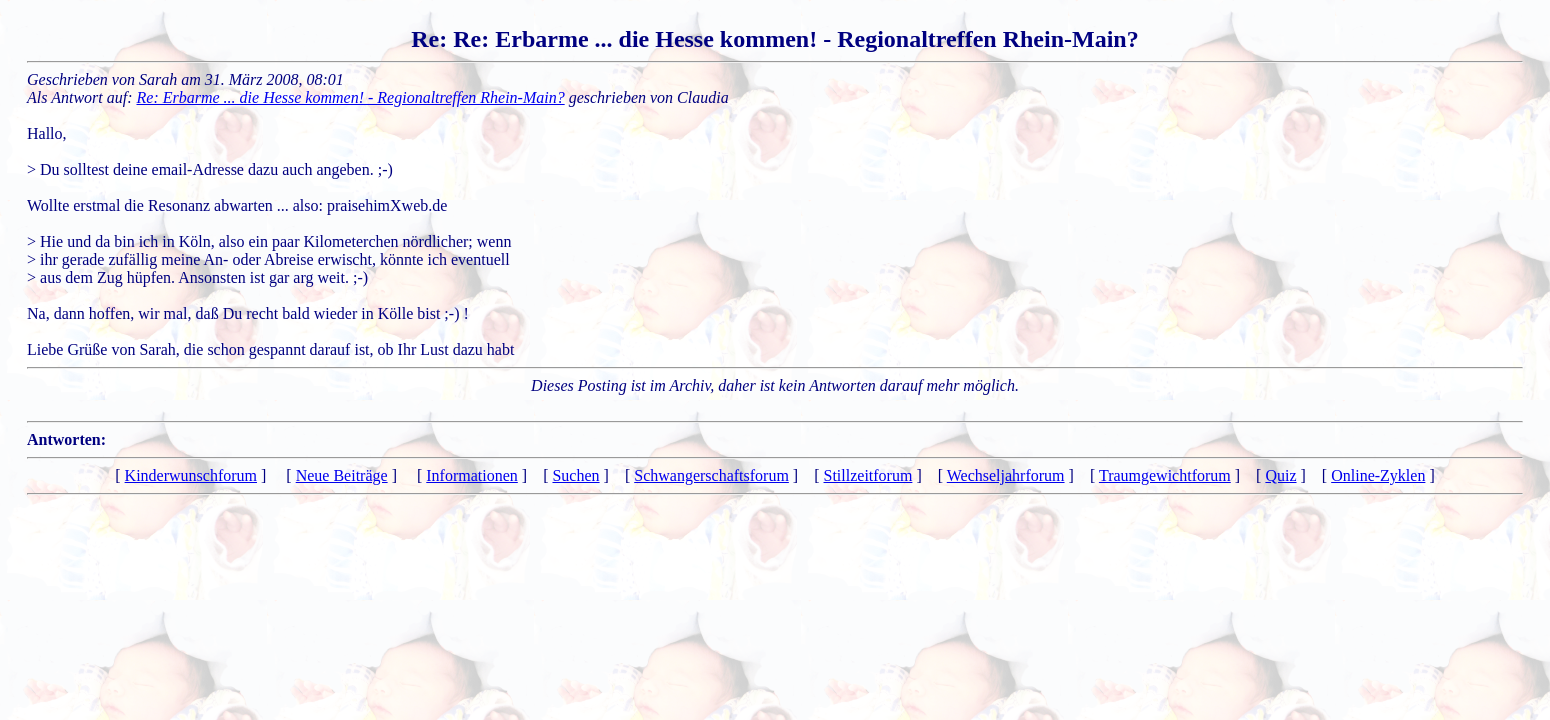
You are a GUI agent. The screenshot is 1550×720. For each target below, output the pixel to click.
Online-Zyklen (1378, 475)
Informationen (472, 475)
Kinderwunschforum (191, 475)
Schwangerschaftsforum (711, 475)
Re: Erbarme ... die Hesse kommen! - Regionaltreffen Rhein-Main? (351, 97)
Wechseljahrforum (1006, 475)
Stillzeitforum (868, 475)
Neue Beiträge (342, 475)
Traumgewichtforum (1165, 475)
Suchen (575, 475)
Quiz (1280, 475)
